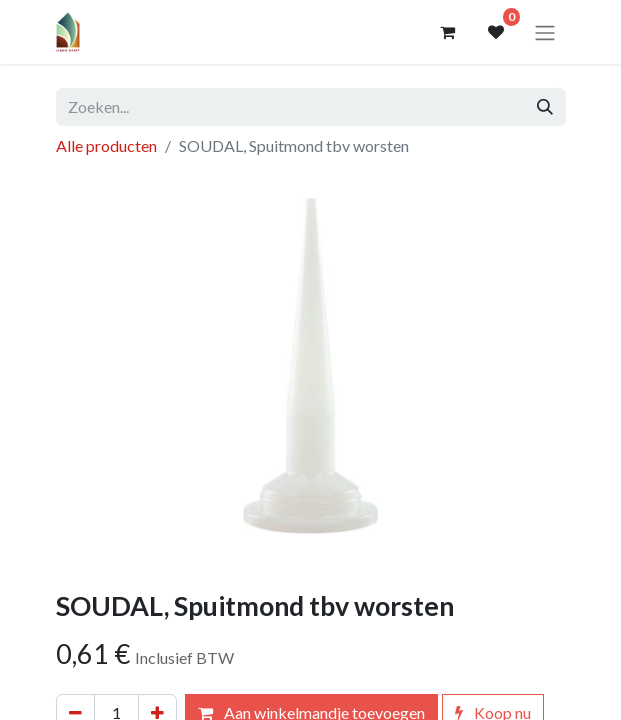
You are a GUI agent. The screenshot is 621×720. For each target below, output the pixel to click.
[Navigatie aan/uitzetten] (545, 32)
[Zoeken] (545, 107)
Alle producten (106, 145)
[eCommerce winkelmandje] (448, 32)
